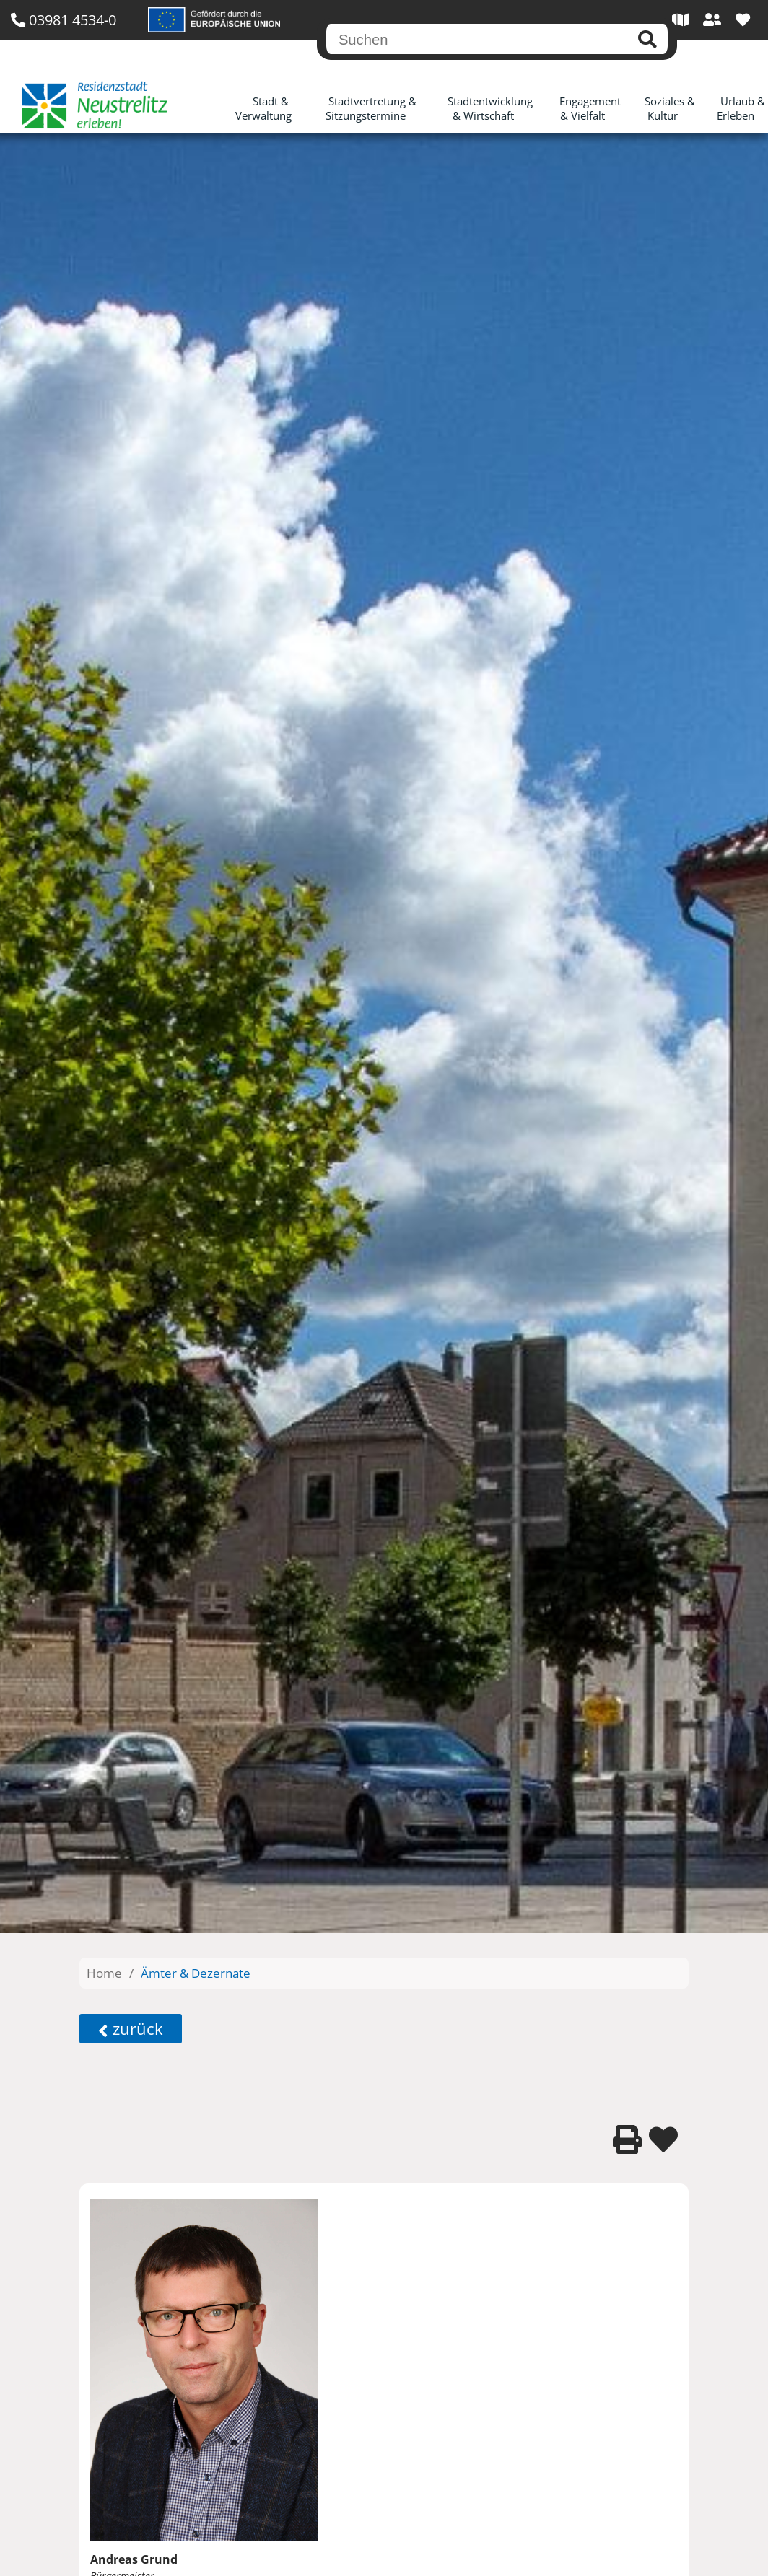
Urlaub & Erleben (741, 108)
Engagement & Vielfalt (590, 108)
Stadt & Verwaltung (263, 108)
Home (104, 1973)
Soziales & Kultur (670, 108)
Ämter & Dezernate (195, 1973)
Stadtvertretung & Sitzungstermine (371, 108)
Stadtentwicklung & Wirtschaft (490, 108)
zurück (130, 2029)
